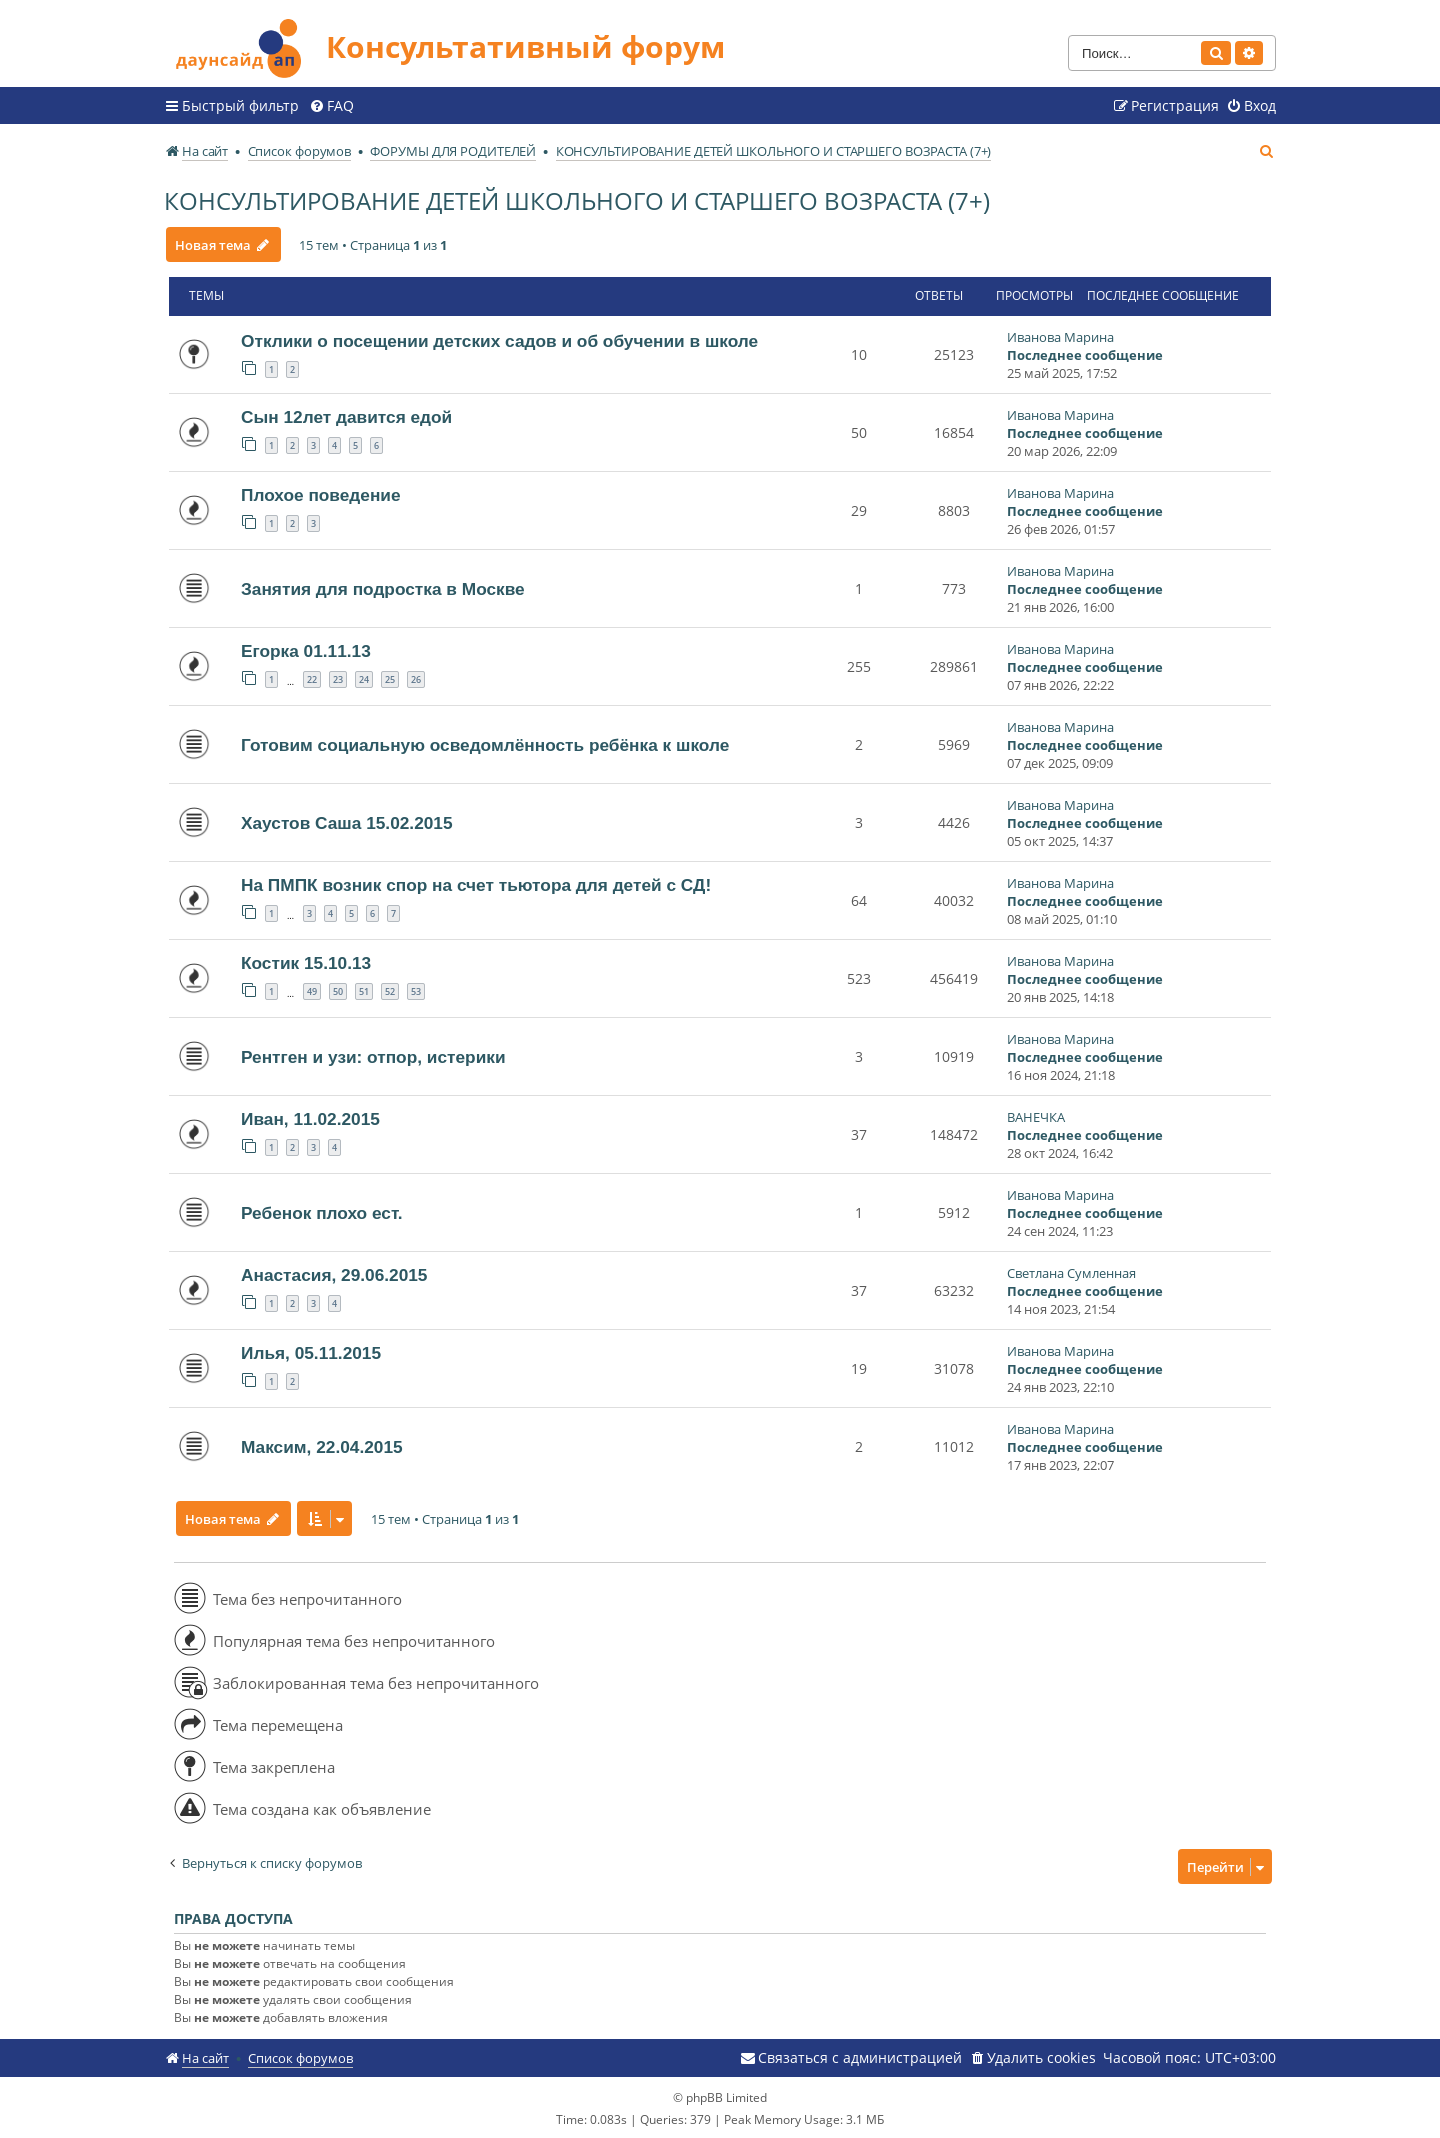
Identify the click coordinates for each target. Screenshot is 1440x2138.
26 (416, 678)
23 (338, 678)
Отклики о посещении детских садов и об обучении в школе (499, 340)
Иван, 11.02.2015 (310, 1118)
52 (390, 990)
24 (364, 678)
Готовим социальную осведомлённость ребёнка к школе (485, 744)
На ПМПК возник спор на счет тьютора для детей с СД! (476, 884)
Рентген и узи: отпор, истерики (373, 1056)
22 (312, 678)
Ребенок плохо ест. (322, 1212)
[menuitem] (331, 105)
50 (338, 990)
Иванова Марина (1060, 336)
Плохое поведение (321, 494)
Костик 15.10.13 (306, 962)
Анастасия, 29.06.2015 (334, 1274)
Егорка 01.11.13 (306, 650)
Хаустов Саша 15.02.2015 (347, 822)
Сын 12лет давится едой (346, 416)
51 (364, 990)
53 (416, 990)
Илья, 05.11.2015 (311, 1352)
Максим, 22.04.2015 (322, 1446)
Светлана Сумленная (1071, 1272)
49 (312, 990)
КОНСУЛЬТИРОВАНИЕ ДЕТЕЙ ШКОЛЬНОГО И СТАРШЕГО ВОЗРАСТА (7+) (577, 199)
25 (390, 678)
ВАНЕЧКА (1036, 1116)
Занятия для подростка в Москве (383, 588)
